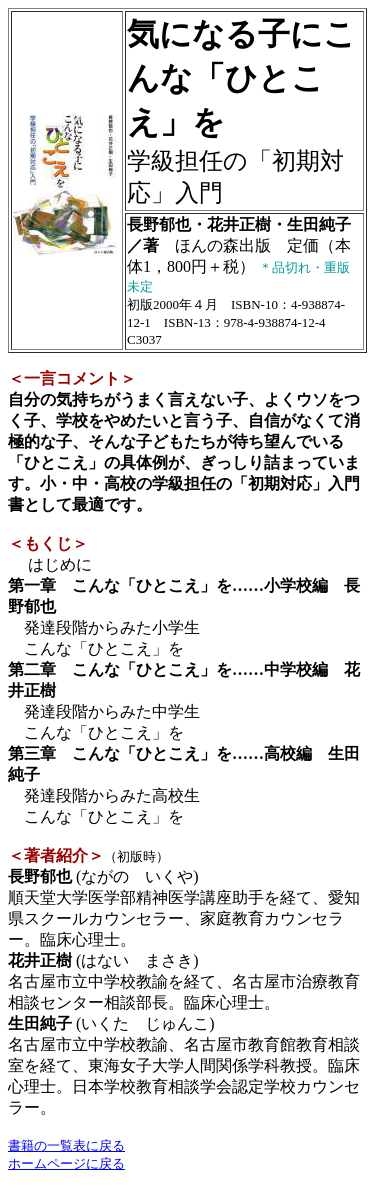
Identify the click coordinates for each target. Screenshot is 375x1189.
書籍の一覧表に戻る (66, 1145)
